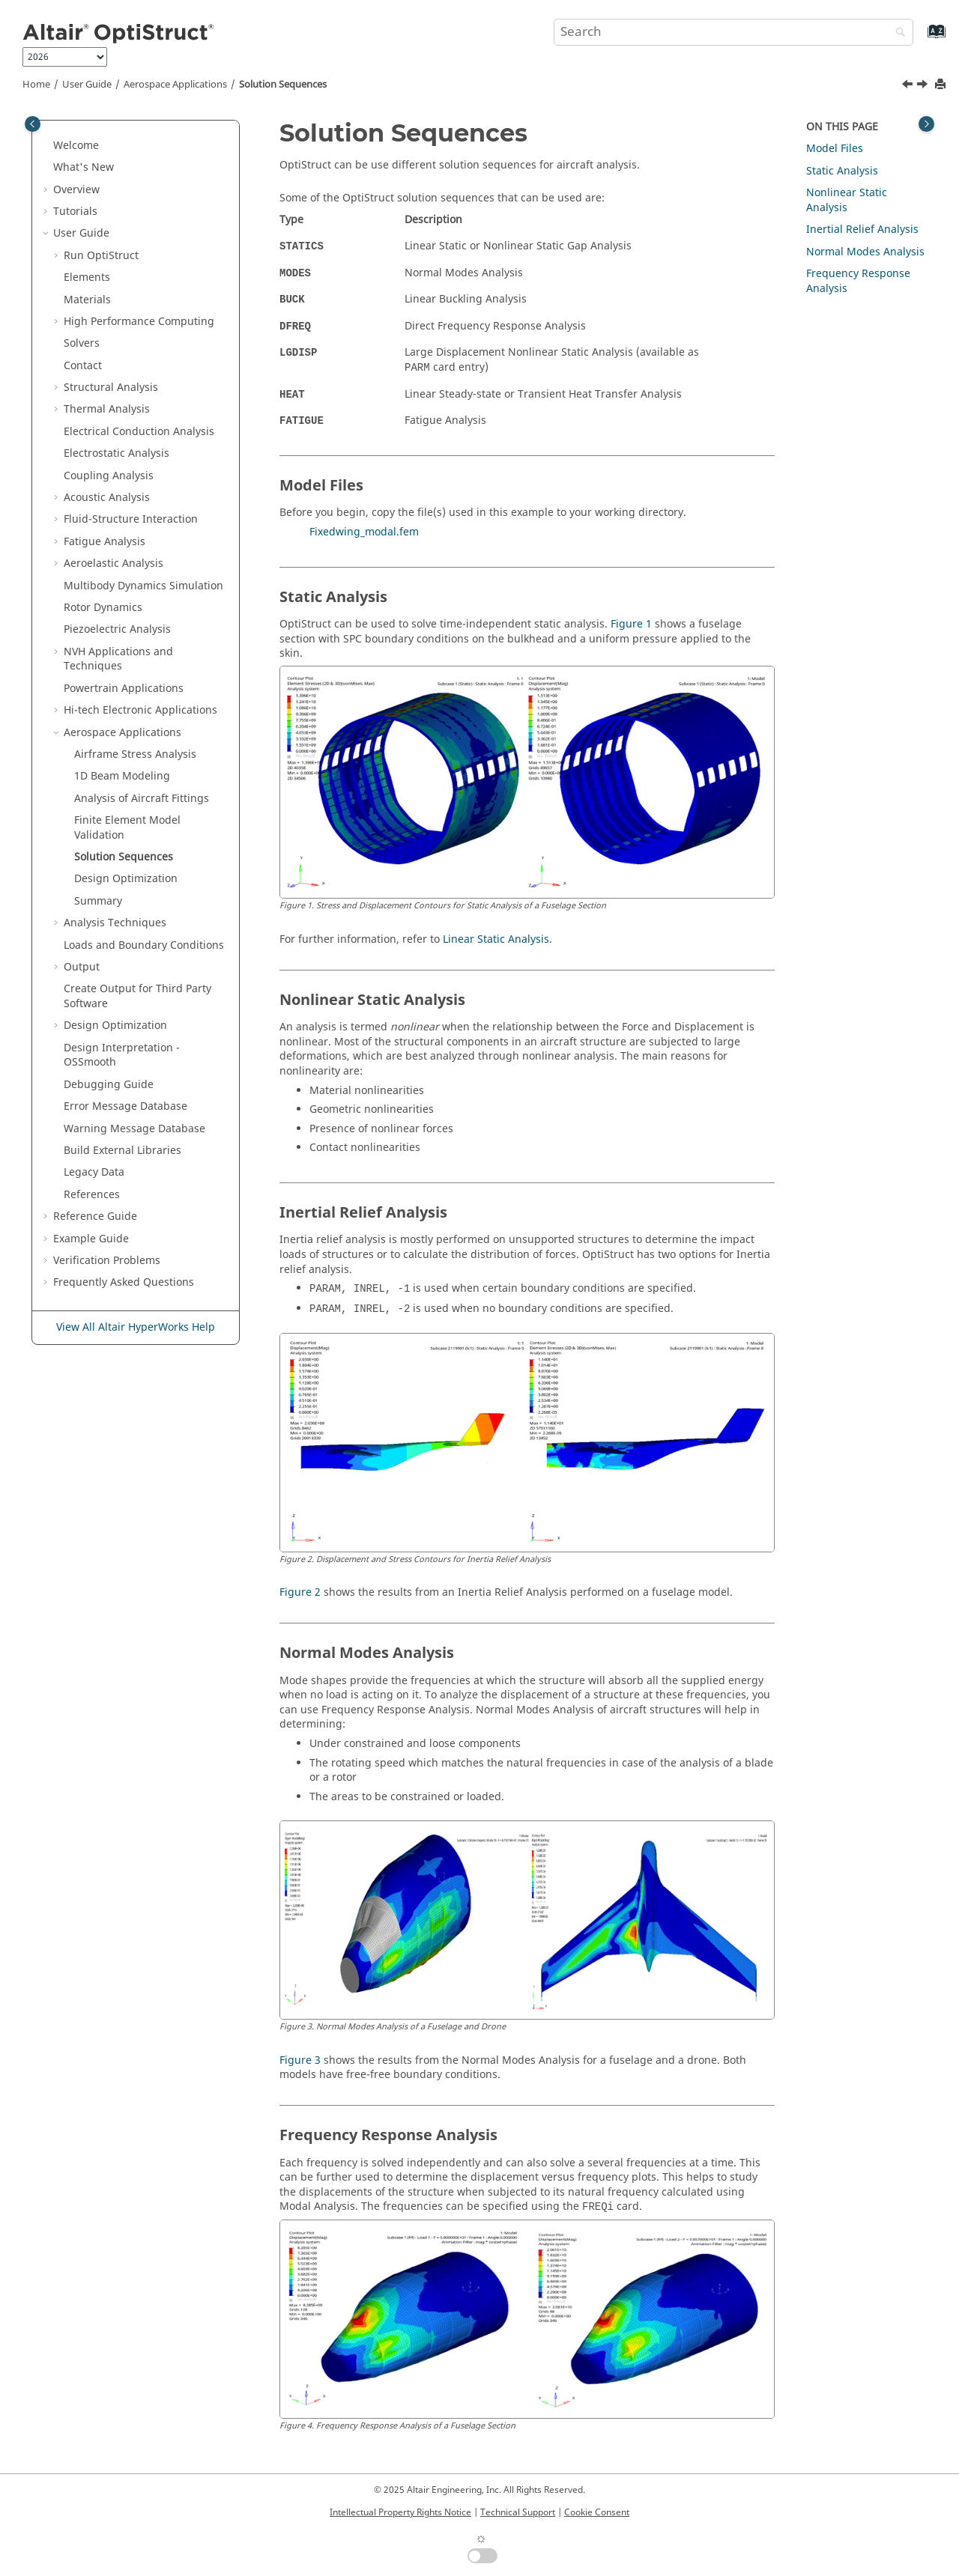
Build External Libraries (122, 1150)
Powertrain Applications (124, 688)
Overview (76, 190)
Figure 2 (300, 1592)
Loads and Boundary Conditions (144, 945)
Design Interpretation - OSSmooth (122, 1055)
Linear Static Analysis (496, 939)
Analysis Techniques (115, 923)
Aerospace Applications (175, 84)
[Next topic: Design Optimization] (924, 86)
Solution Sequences (283, 84)
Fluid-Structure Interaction (131, 519)
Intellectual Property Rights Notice (400, 2512)
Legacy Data (94, 1172)
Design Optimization (126, 879)
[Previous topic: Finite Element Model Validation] (909, 86)
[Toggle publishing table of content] (32, 124)
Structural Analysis (111, 387)
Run (101, 256)
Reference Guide (95, 1216)
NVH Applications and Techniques (118, 659)
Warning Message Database (134, 1129)
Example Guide (91, 1239)
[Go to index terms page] (920, 38)
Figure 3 (300, 2060)
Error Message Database (125, 1106)
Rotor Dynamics (103, 608)
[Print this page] (942, 85)
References (92, 1195)
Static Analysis (842, 171)
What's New (83, 167)
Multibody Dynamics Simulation (143, 586)
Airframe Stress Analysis (135, 754)
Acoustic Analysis (107, 497)
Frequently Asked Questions (123, 1282)
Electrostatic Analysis (116, 453)
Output (82, 967)
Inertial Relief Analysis (862, 229)
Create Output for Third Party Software (137, 996)
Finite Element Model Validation (127, 827)
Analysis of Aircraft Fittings (141, 798)
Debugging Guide (109, 1085)
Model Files (834, 149)
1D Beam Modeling (122, 776)
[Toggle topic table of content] (926, 124)
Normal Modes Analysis (865, 252)
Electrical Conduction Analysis (139, 432)
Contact (83, 366)
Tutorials (75, 211)
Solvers (82, 343)
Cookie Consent (596, 2512)
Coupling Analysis (109, 476)
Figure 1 (631, 624)
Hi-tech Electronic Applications (140, 710)
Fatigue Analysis (104, 542)
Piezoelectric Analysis (117, 629)
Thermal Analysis (107, 409)
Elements (87, 277)
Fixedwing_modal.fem (364, 532)
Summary (98, 901)
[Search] (897, 33)
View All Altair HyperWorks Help (135, 1327)
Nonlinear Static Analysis (846, 200)
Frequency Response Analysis (858, 281)
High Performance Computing (139, 321)
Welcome (76, 146)
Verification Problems (106, 1261)
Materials (87, 300)
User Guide (87, 84)
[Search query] (733, 32)
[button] (47, 146)
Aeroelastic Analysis (113, 563)
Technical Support (517, 2512)
